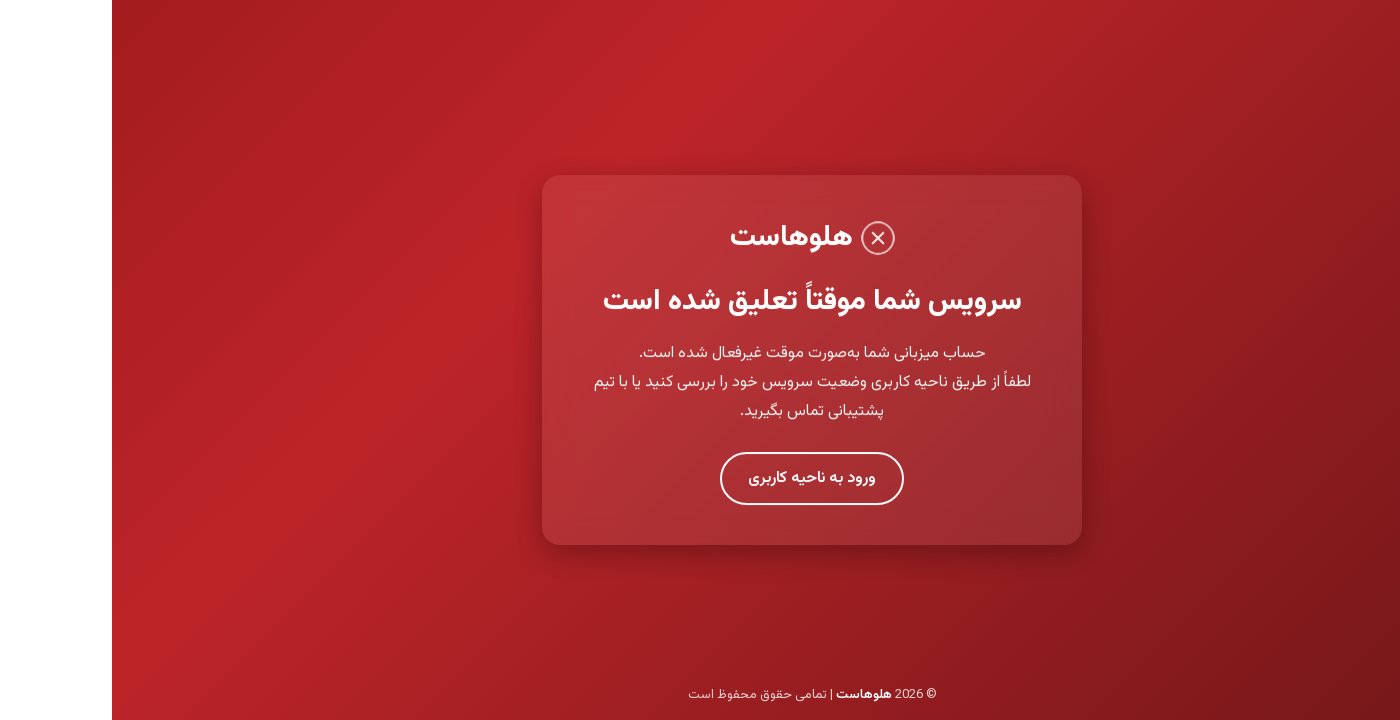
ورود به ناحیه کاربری (700, 478)
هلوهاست (752, 695)
